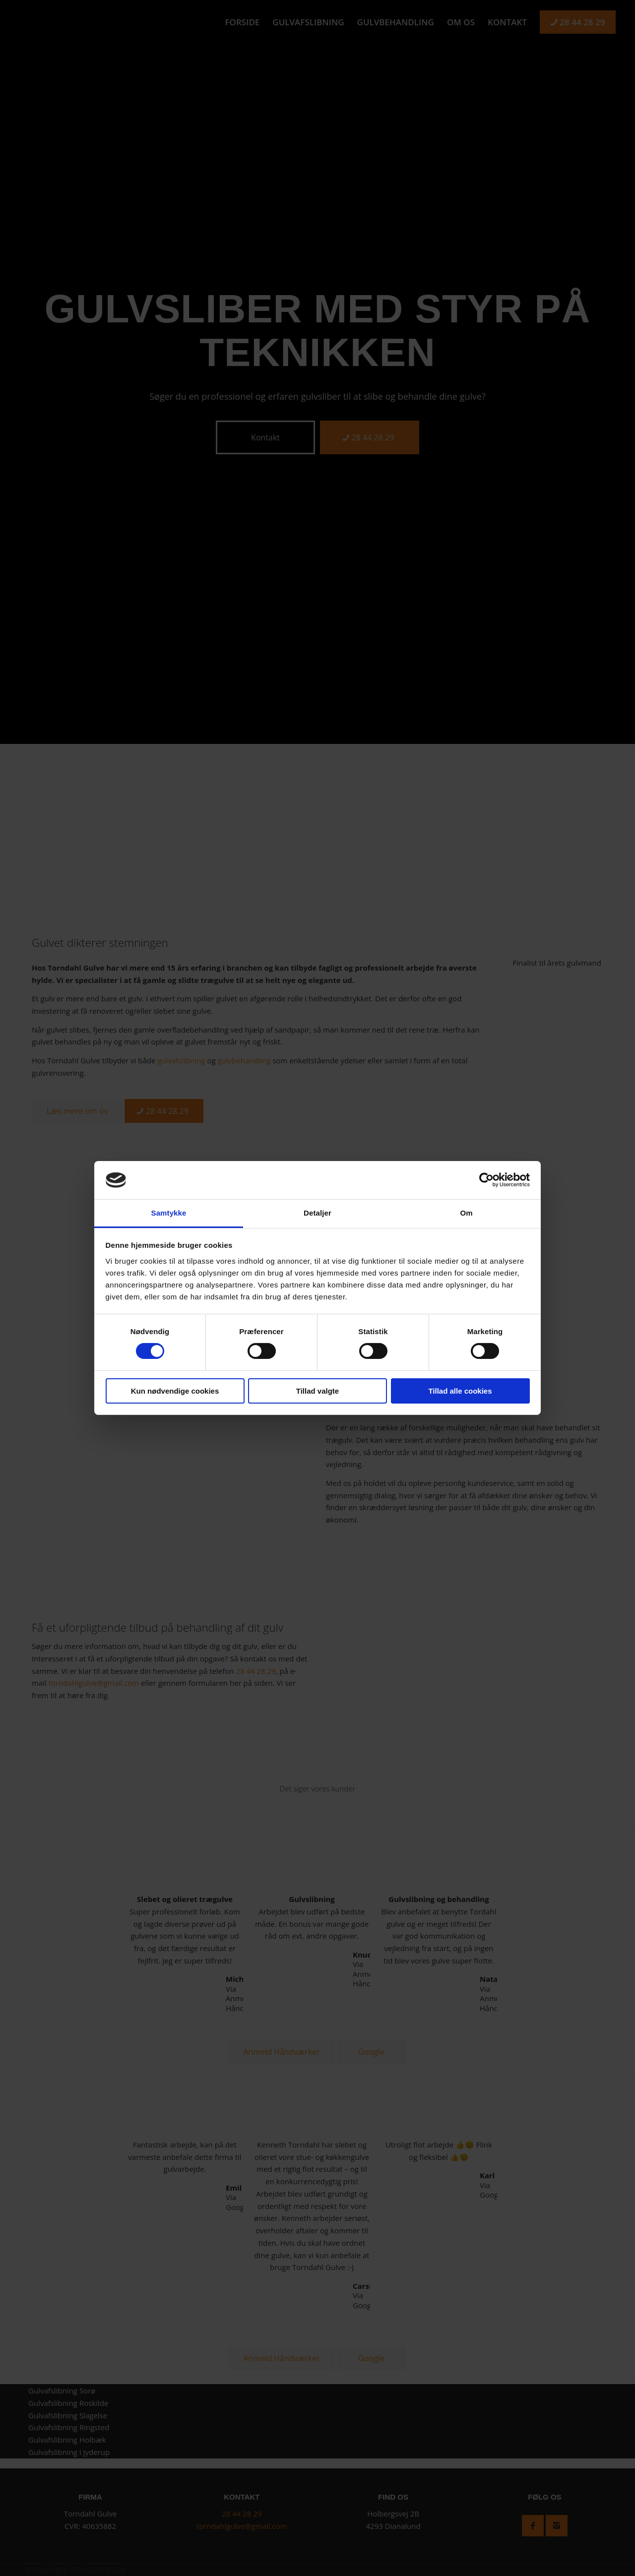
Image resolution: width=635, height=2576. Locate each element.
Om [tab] (466, 1213)
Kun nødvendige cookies (175, 1391)
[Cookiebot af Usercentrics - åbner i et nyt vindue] (486, 1179)
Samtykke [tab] (169, 1213)
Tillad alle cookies (460, 1391)
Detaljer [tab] (317, 1213)
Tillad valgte (317, 1391)
